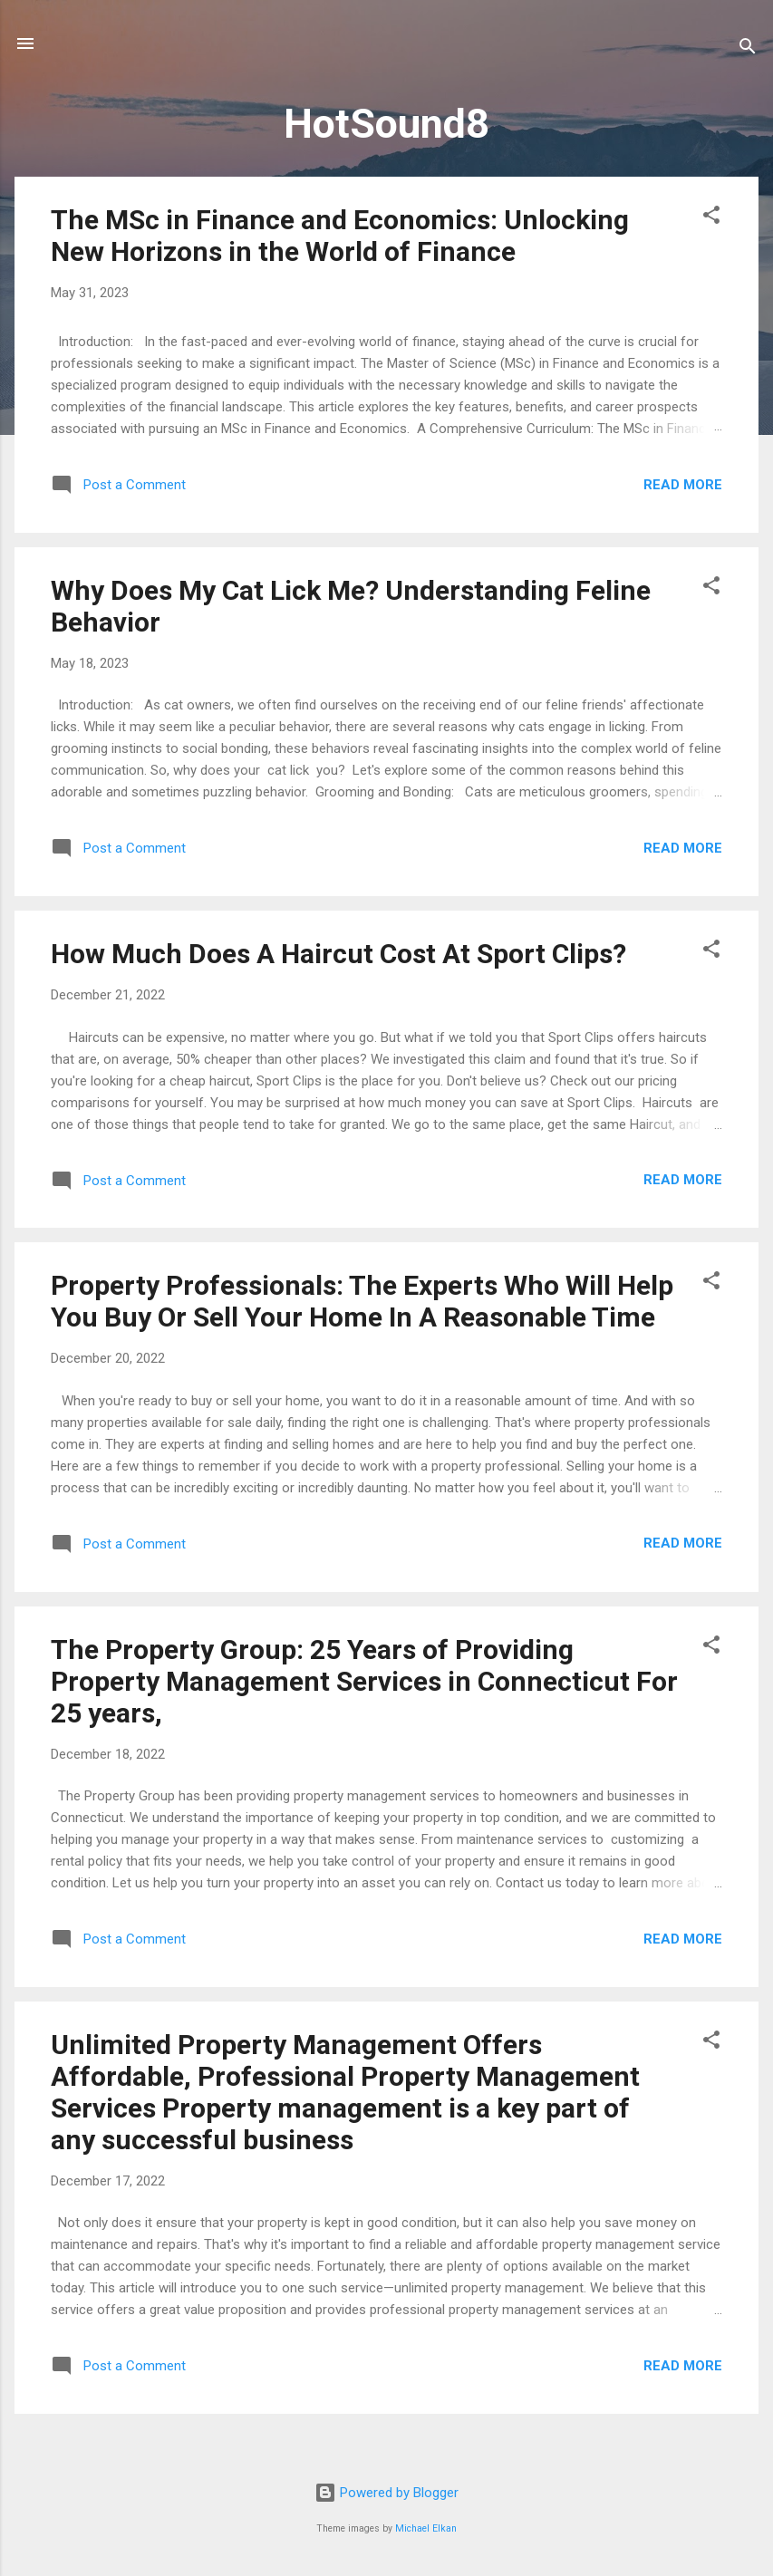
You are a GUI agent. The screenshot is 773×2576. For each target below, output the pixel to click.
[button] (711, 218)
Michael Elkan (426, 2528)
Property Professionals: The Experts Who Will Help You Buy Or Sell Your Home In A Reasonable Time (362, 1301)
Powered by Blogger (386, 2492)
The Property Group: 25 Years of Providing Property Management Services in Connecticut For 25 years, (364, 1681)
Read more (682, 485)
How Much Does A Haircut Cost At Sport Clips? (338, 954)
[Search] (748, 49)
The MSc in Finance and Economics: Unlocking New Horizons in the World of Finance (340, 235)
